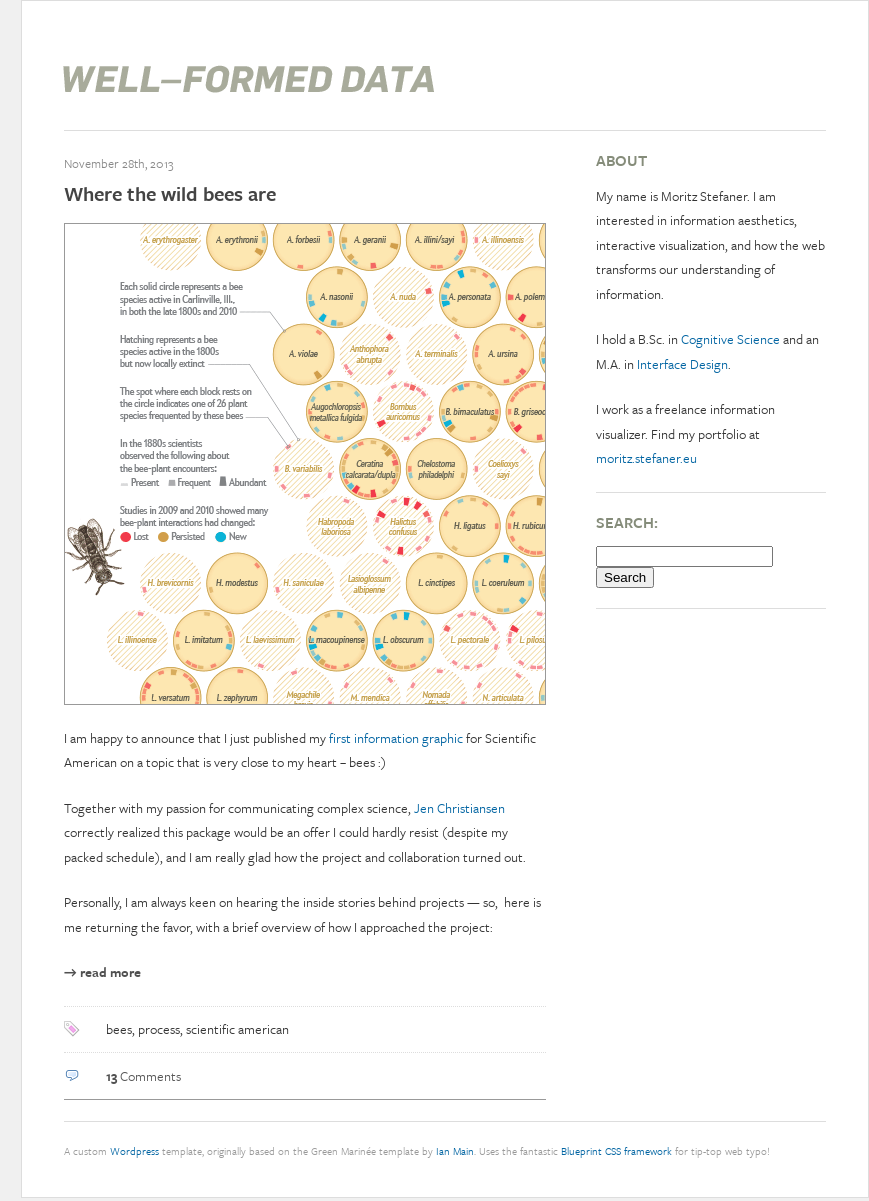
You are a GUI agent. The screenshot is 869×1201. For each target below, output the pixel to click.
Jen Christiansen (459, 808)
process (159, 1029)
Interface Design (682, 364)
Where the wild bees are (170, 193)
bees (119, 1029)
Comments (143, 1076)
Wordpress (134, 1151)
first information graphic (396, 738)
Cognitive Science (730, 339)
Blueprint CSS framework (616, 1151)
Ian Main (455, 1151)
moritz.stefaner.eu (646, 458)
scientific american (237, 1029)
